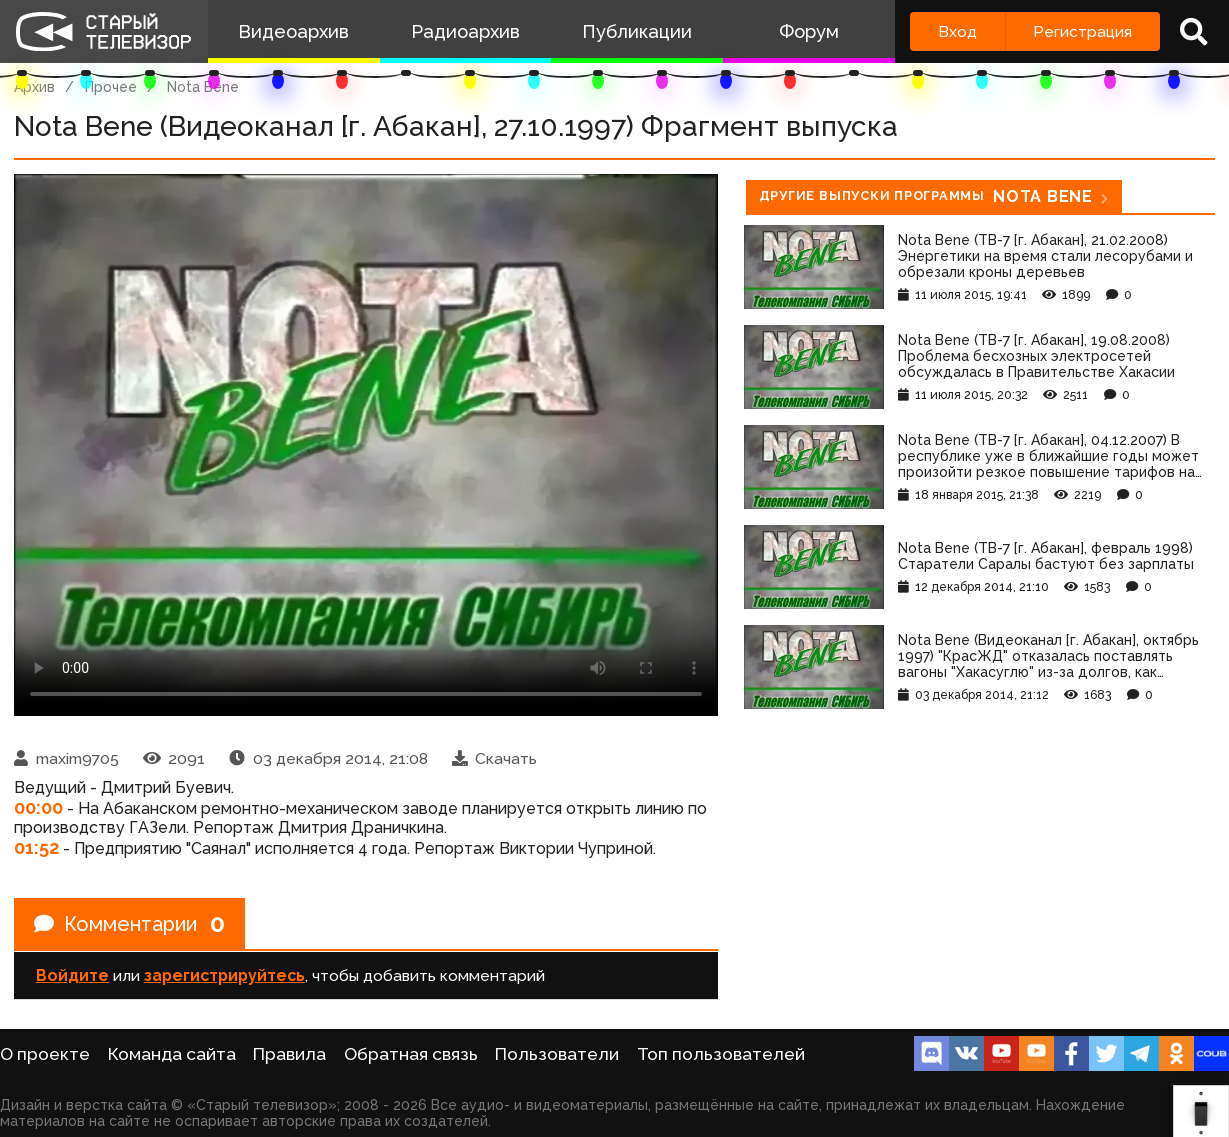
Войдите (72, 975)
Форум (809, 31)
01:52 (36, 847)
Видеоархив (293, 31)
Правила (289, 1054)
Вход (957, 31)
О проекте (45, 1054)
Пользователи (557, 1054)
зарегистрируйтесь (224, 975)
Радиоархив (465, 31)
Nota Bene (203, 87)
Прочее (111, 87)
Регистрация (1082, 31)
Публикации (637, 31)
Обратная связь (411, 1054)
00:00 (38, 807)
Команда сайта (172, 1054)
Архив (34, 87)
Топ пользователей (721, 1054)
